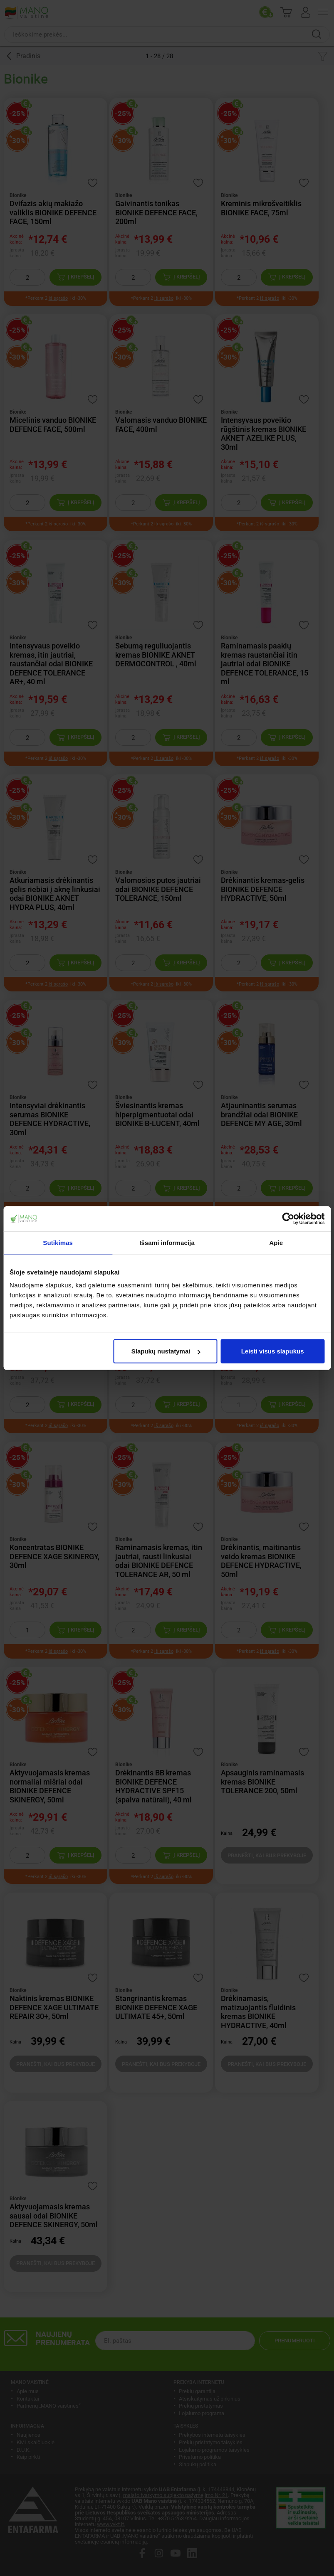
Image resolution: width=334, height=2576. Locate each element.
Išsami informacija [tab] (167, 1242)
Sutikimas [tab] (58, 1242)
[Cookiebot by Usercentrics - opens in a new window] (288, 1218)
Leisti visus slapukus (272, 1351)
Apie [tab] (276, 1242)
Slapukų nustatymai (165, 1351)
